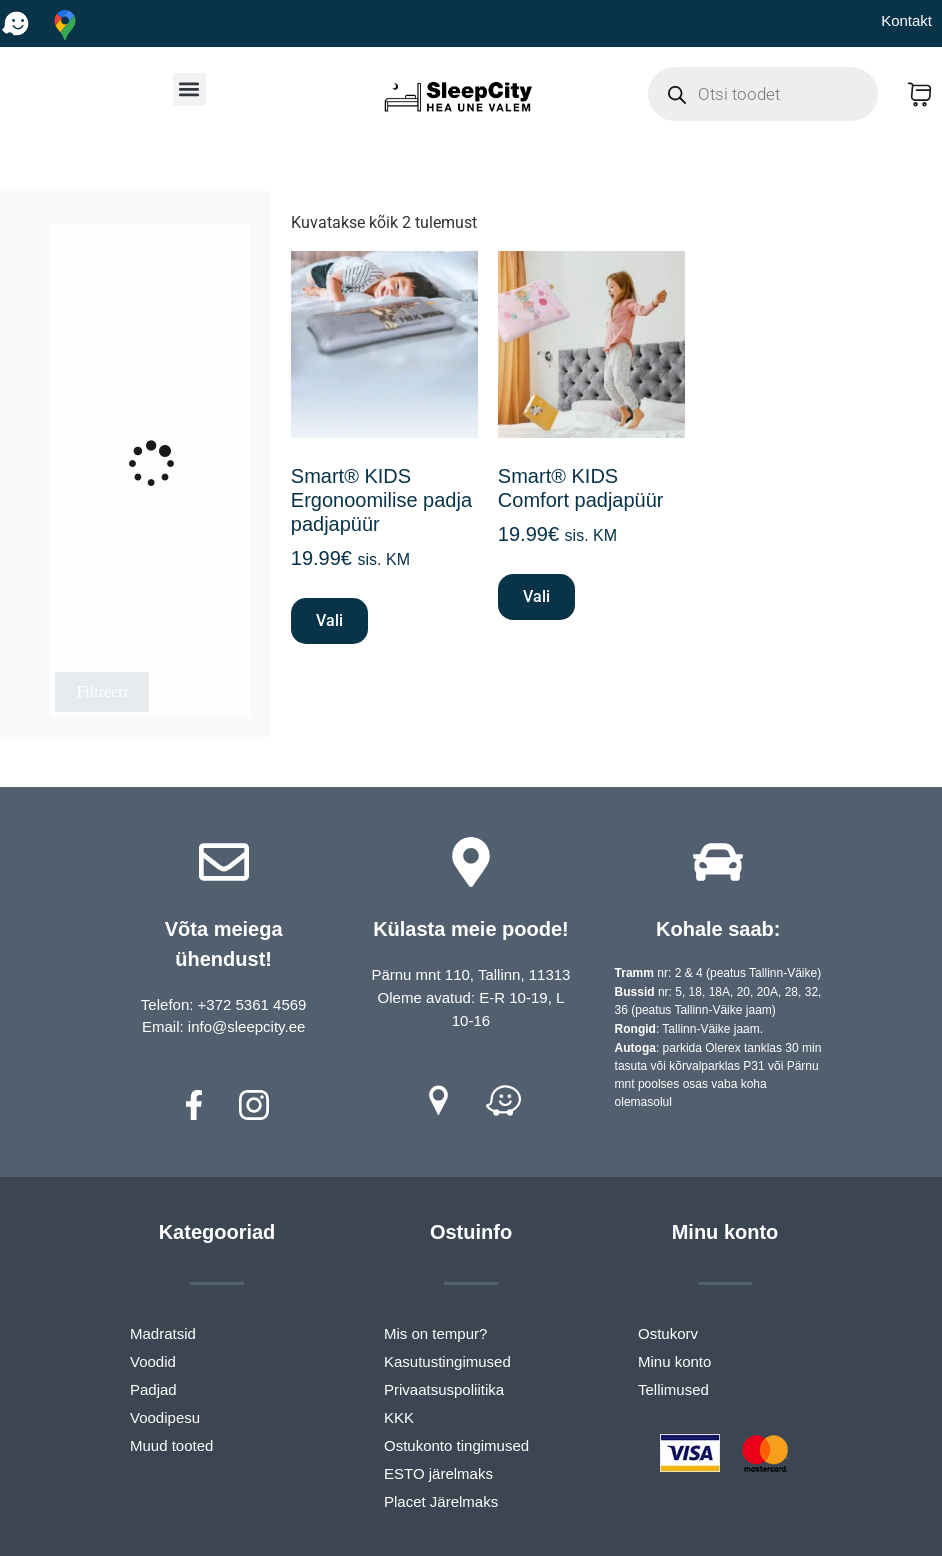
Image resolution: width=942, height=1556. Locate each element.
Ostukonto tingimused (456, 1445)
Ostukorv (668, 1333)
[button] (189, 89)
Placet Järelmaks (441, 1501)
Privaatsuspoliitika (444, 1389)
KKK (399, 1417)
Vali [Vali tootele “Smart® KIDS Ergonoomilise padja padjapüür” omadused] (329, 620)
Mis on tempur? (435, 1333)
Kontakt (906, 20)
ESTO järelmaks (438, 1473)
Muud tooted (171, 1445)
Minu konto (674, 1361)
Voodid (153, 1361)
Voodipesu (165, 1417)
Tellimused (673, 1389)
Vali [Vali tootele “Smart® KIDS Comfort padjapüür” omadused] (536, 596)
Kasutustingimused (447, 1361)
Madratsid (163, 1333)
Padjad (153, 1389)
